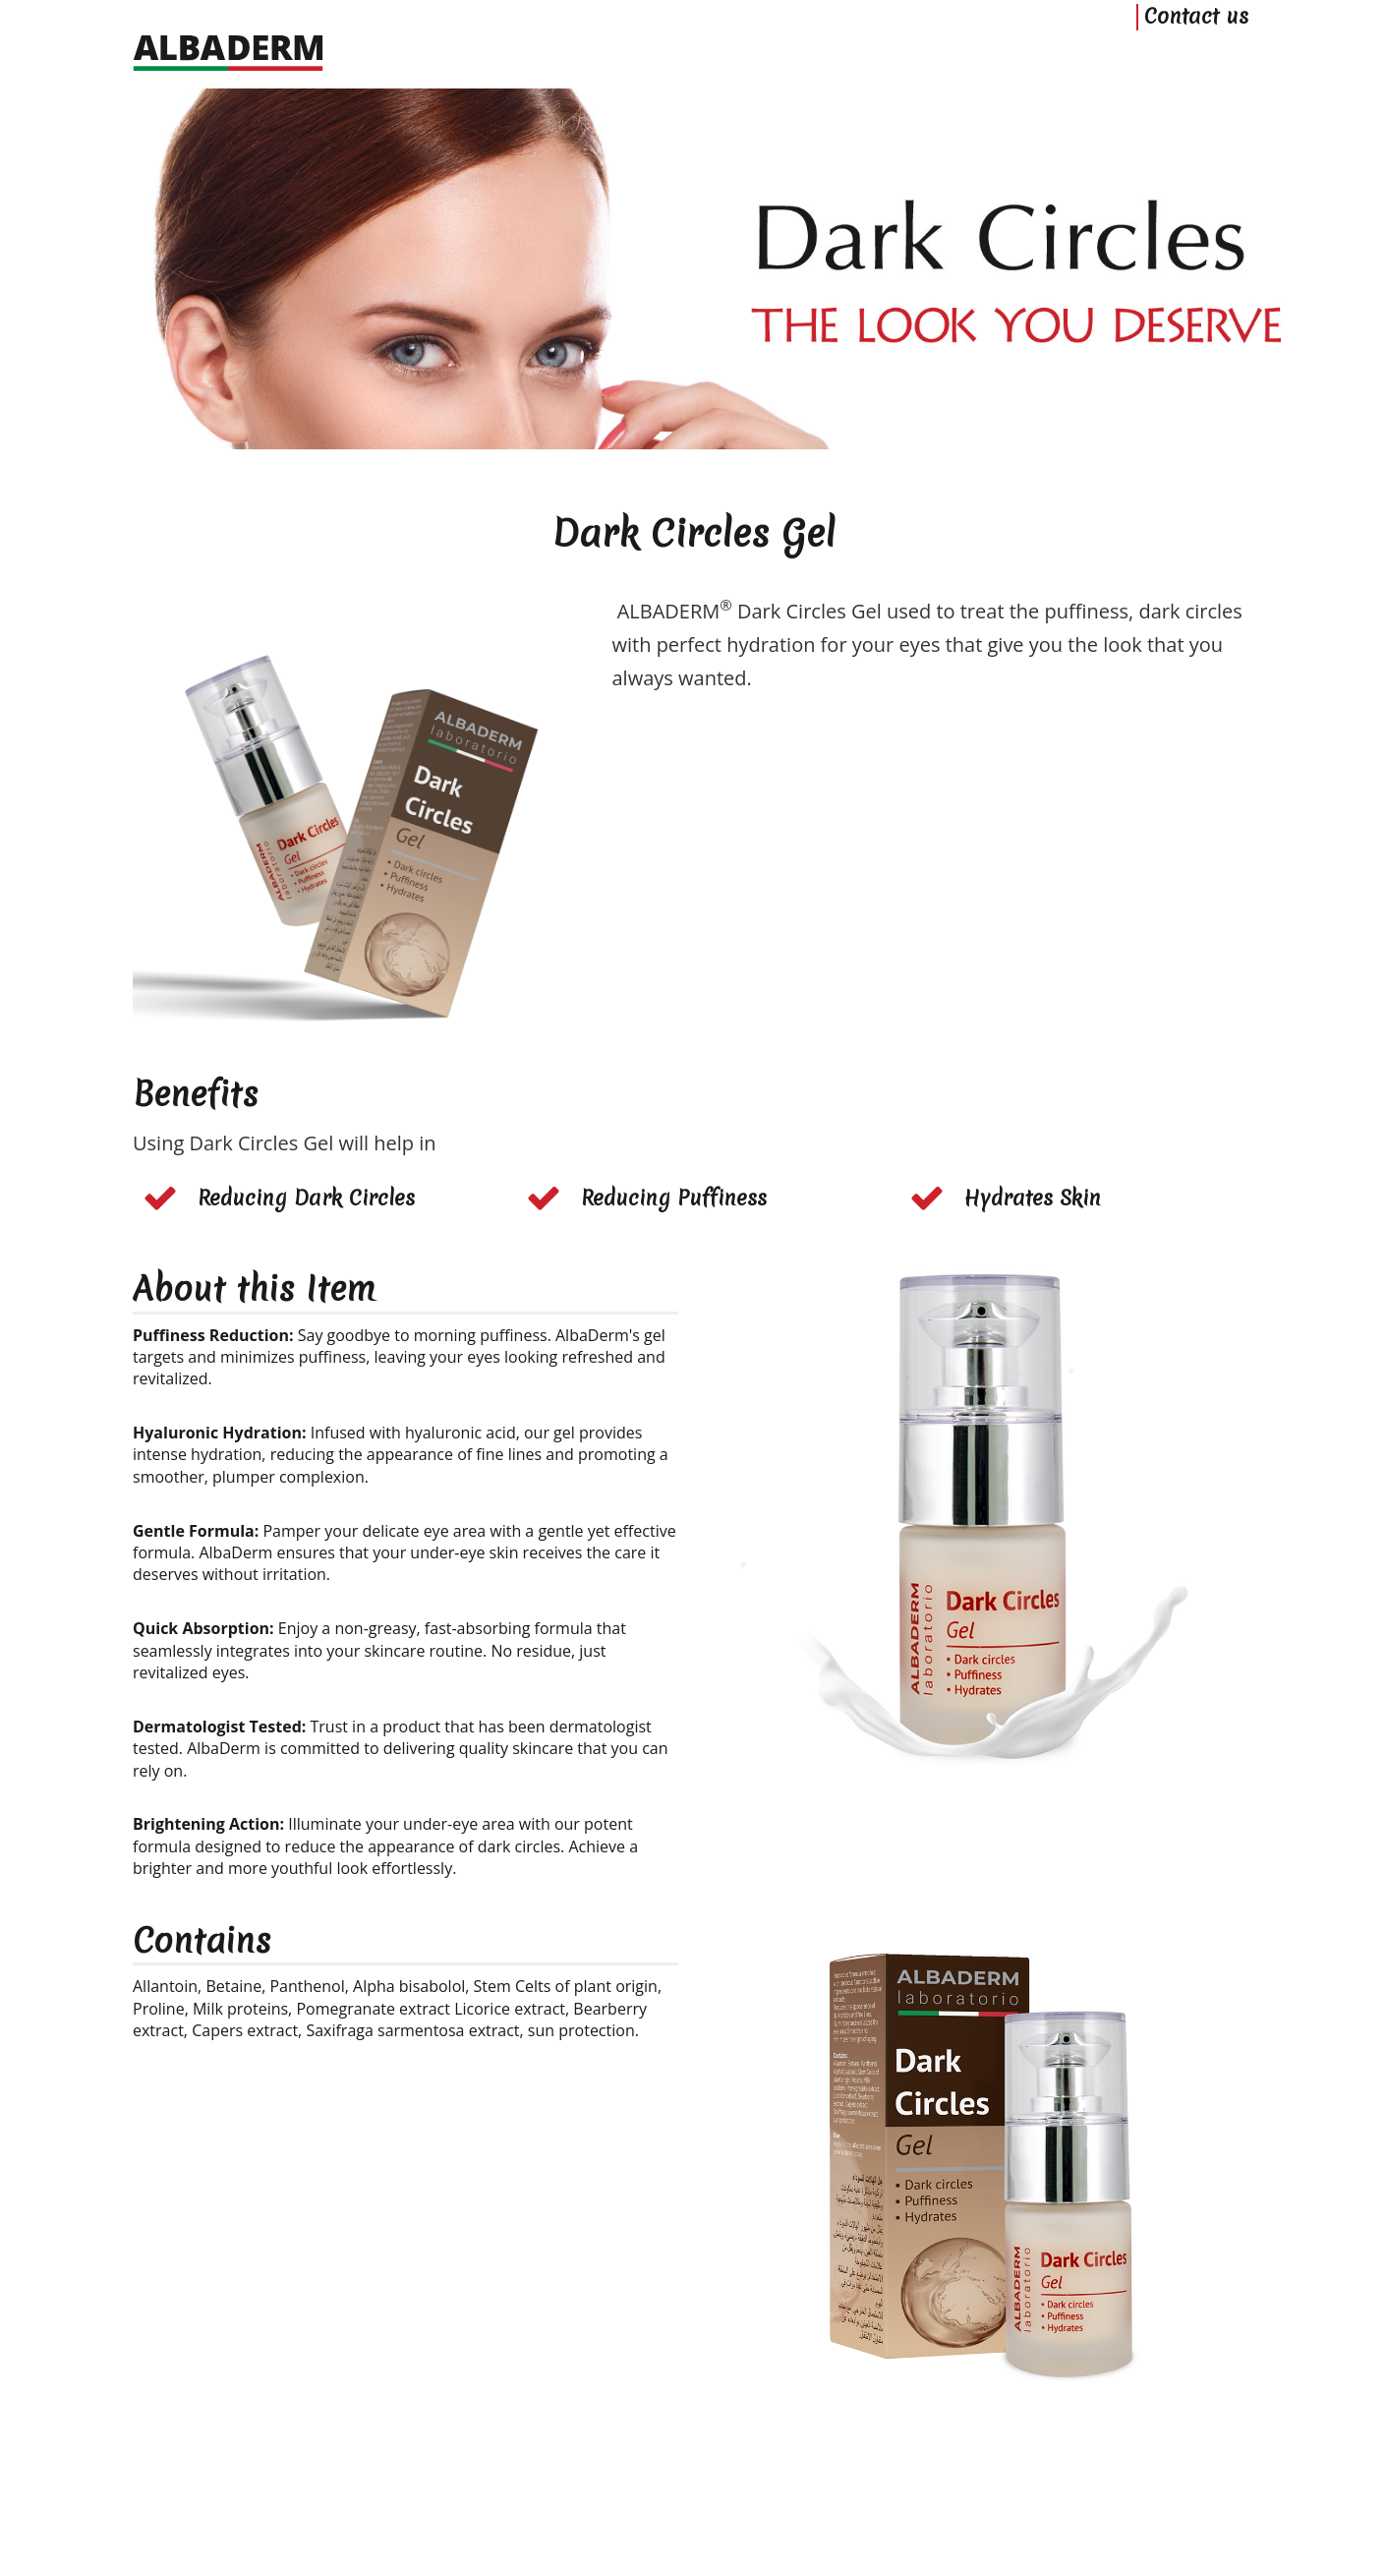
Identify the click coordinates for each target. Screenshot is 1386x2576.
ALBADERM (206, 2556)
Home (149, 2531)
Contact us (1196, 56)
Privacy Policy (294, 2531)
